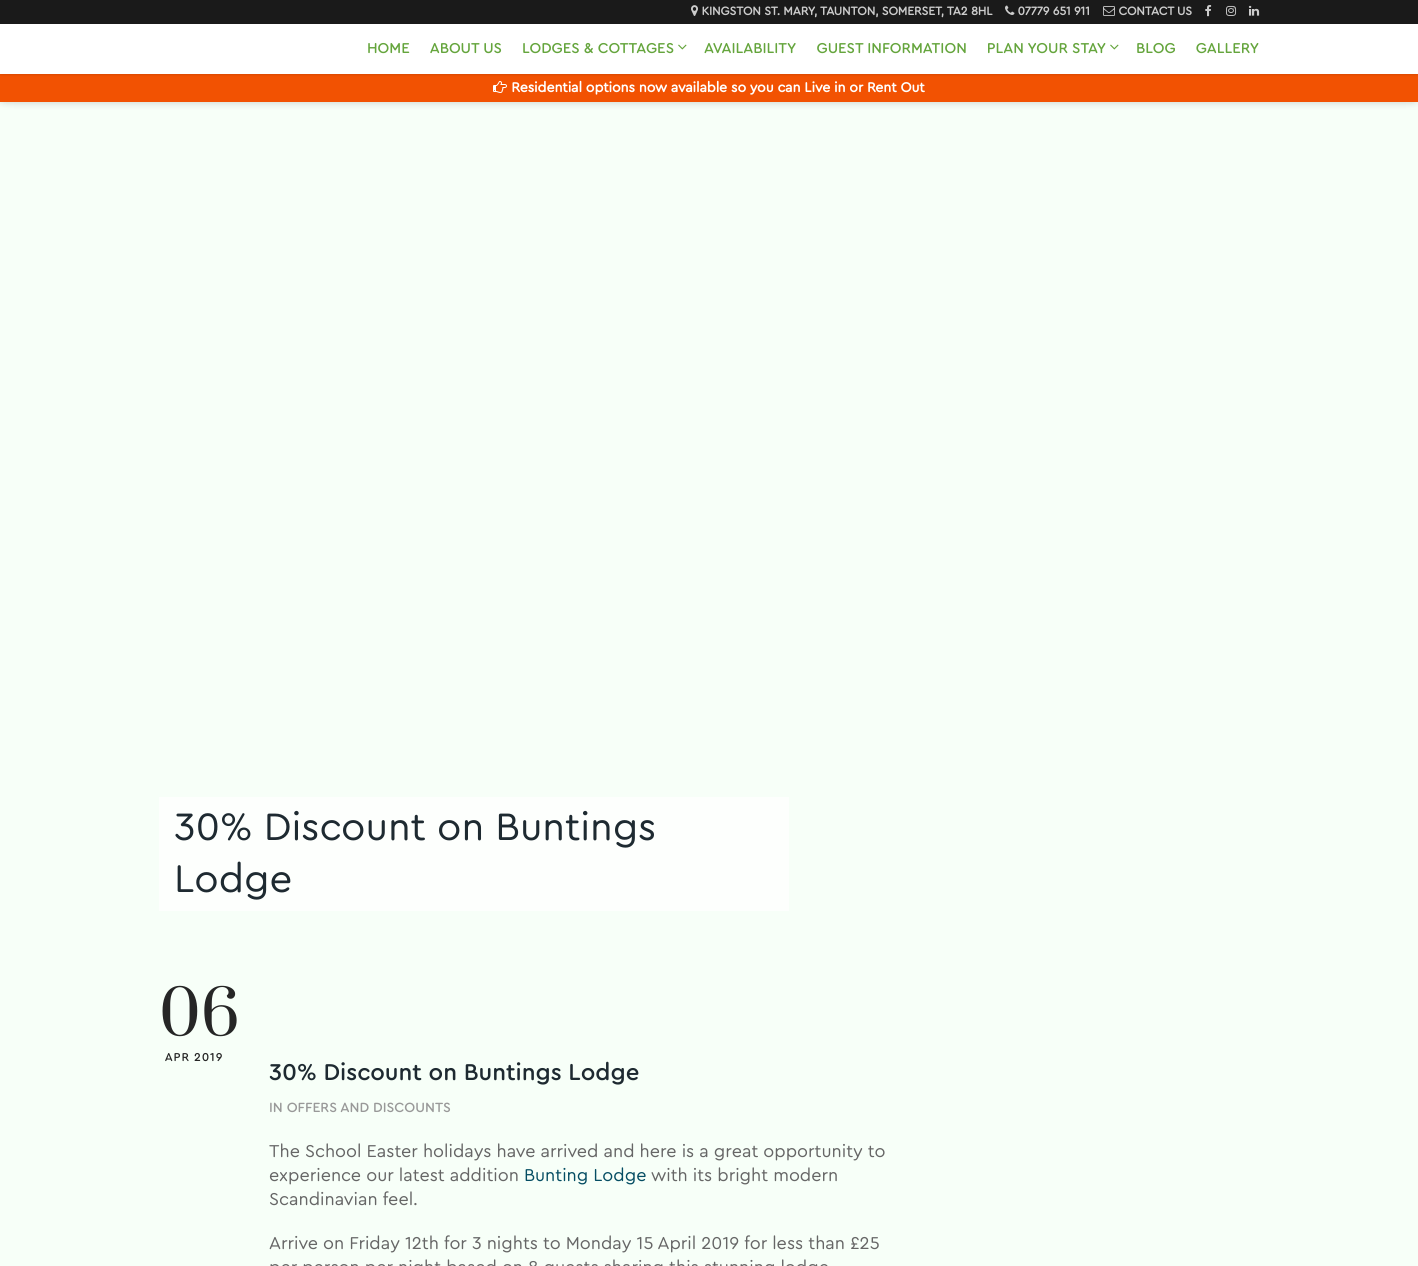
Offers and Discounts (369, 1108)
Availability (750, 48)
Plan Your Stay (1046, 48)
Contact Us (1154, 12)
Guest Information (891, 48)
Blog (1156, 48)
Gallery (1227, 48)
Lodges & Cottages (598, 48)
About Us (466, 48)
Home (388, 48)
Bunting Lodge (585, 1176)
